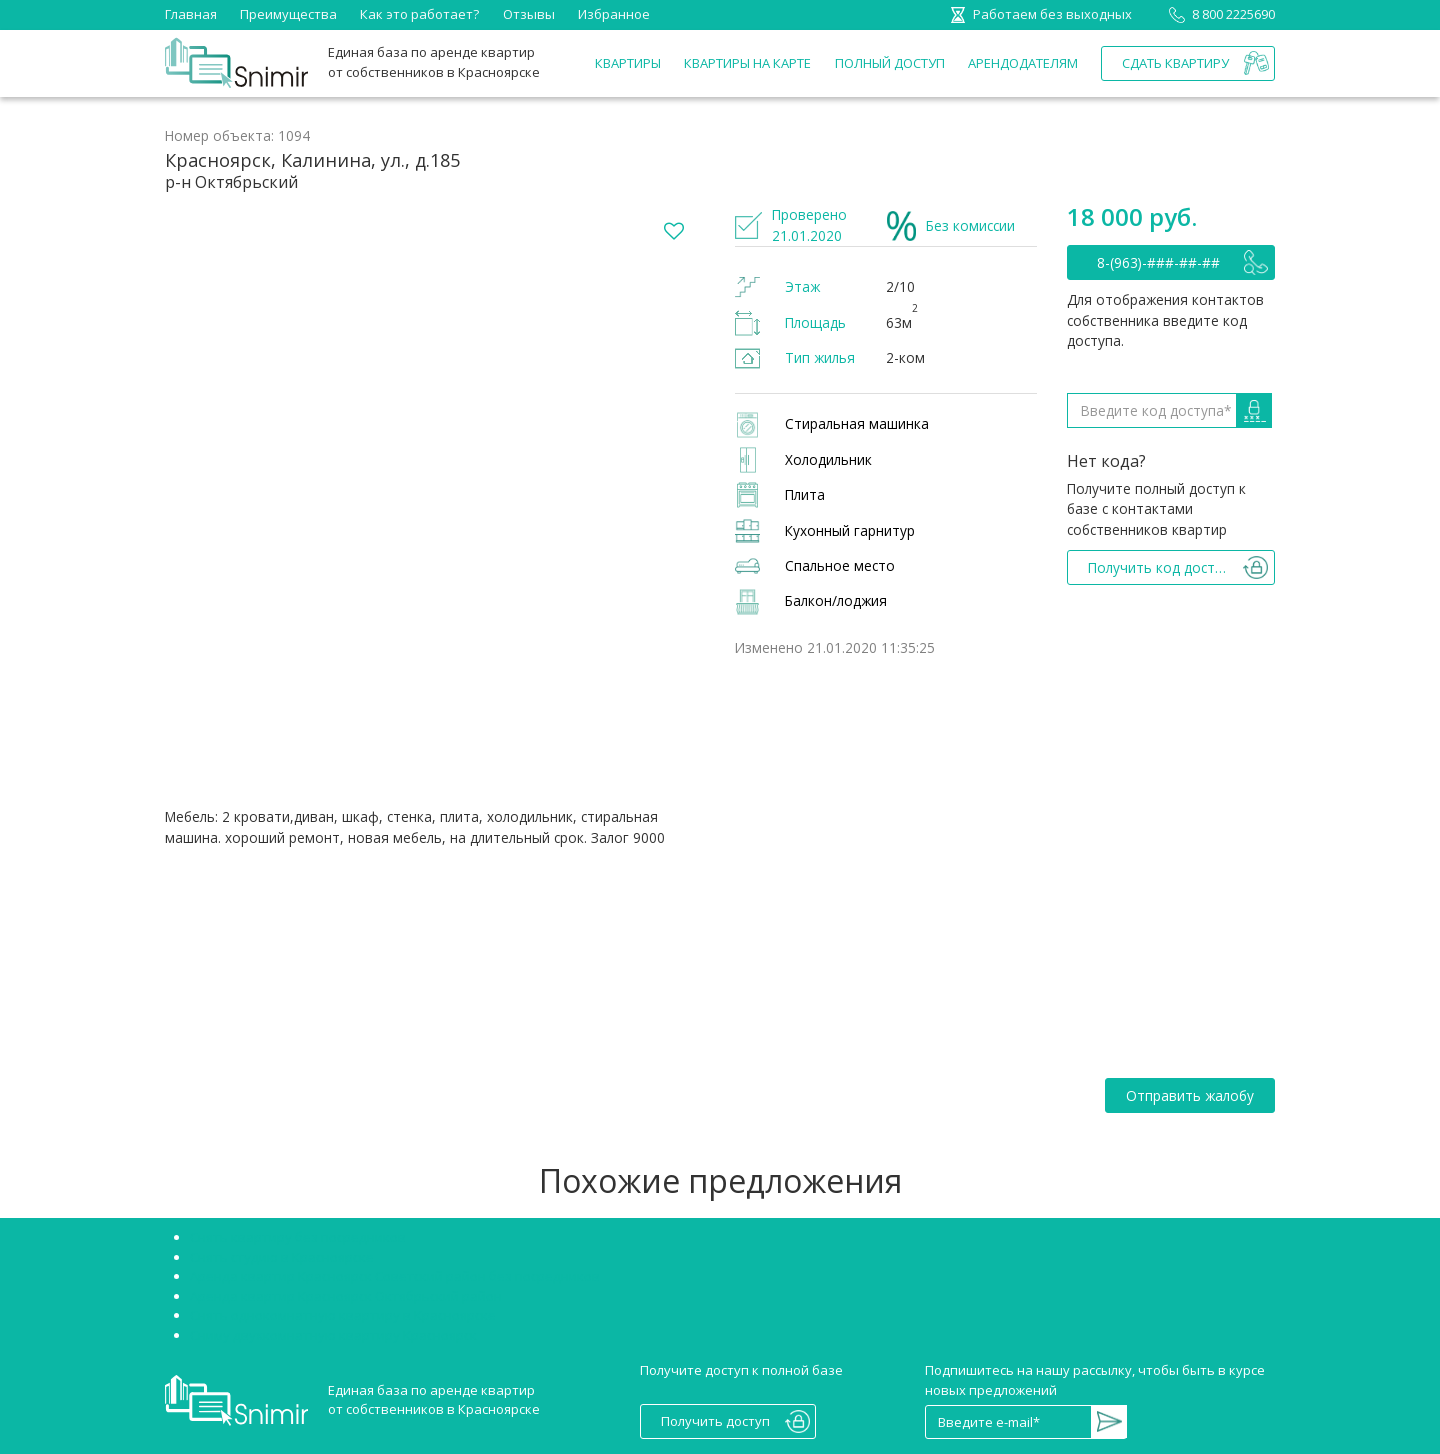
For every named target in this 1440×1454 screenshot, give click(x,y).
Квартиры (628, 63)
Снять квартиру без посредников (298, 1237)
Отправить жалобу (1190, 1095)
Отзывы (529, 14)
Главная (191, 14)
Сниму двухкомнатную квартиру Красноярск (333, 1335)
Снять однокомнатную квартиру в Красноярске (343, 1315)
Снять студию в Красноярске (282, 1257)
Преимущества (288, 14)
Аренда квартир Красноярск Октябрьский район (346, 1296)
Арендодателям (1023, 63)
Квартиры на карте (747, 63)
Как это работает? (419, 14)
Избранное (614, 14)
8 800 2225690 (1218, 14)
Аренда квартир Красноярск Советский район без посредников (395, 1276)
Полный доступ (890, 63)
